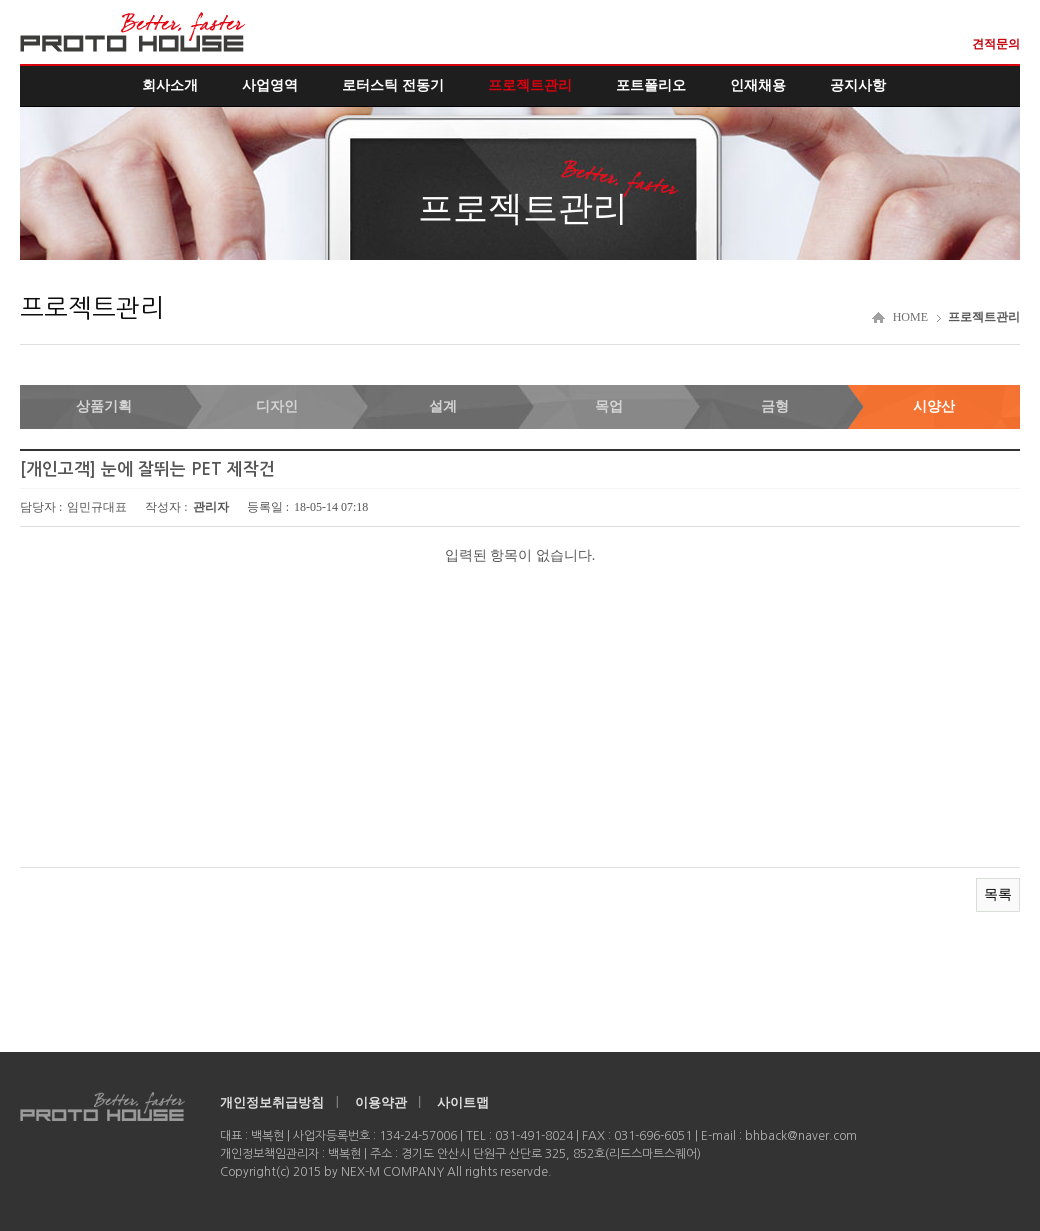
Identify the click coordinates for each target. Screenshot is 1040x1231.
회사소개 (170, 85)
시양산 (934, 406)
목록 (998, 894)
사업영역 (270, 85)
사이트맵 (463, 1102)
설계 (443, 406)
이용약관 (381, 1102)
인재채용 (758, 85)
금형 (775, 406)
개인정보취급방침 (272, 1102)
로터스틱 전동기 (393, 85)
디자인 (277, 406)
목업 (609, 406)
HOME (910, 317)
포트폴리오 (651, 85)
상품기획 (104, 406)
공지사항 (858, 85)
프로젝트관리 (530, 85)
